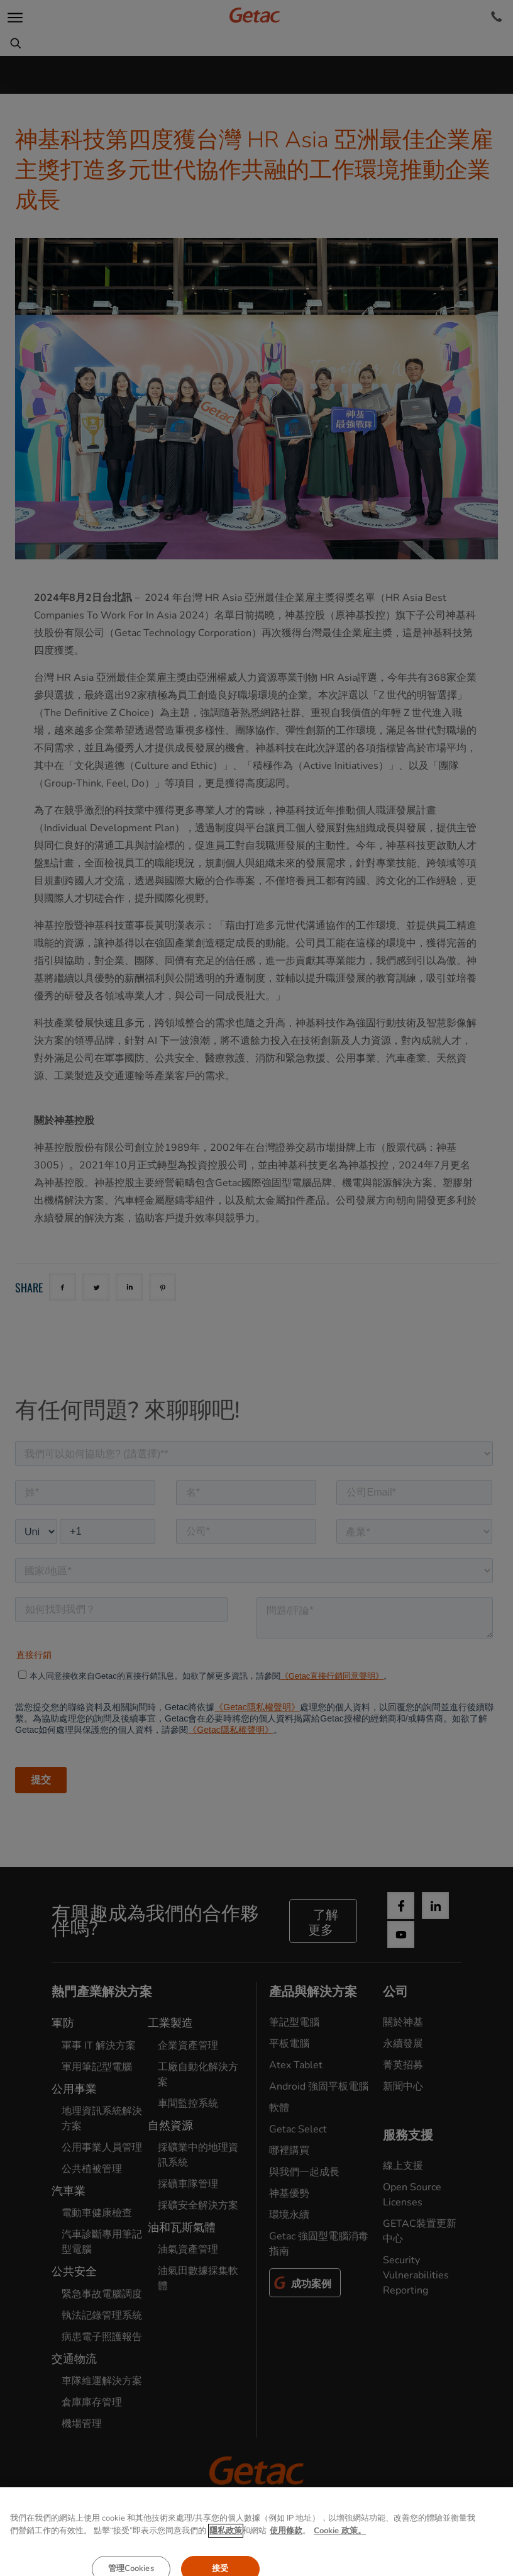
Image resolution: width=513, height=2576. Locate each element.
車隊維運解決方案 (102, 2381)
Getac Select (298, 2129)
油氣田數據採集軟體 (198, 2278)
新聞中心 (403, 2086)
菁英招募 (403, 2065)
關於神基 (403, 2022)
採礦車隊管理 (188, 2184)
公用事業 (74, 2089)
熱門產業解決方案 (102, 1991)
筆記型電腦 (294, 2022)
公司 (395, 1991)
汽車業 (69, 2190)
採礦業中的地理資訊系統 (198, 2155)
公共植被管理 (92, 2169)
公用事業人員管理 (102, 2147)
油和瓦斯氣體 (182, 2227)
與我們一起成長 (304, 2172)
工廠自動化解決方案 (198, 2074)
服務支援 (408, 2135)
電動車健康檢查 (97, 2213)
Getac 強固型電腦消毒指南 (318, 2243)
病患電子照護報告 (102, 2337)
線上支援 (403, 2166)
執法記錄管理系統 (102, 2315)
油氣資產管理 (188, 2249)
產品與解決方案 (313, 1991)
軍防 (63, 2022)
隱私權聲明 (186, 2549)
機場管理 (82, 2424)
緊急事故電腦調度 (102, 2294)
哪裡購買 (289, 2151)
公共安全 (74, 2271)
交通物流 (74, 2358)
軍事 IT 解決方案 (99, 2045)
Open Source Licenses (412, 2194)
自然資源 (170, 2125)
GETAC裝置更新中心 (419, 2231)
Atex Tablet (296, 2065)
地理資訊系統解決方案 (102, 2118)
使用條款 (256, 2549)
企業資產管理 (188, 2045)
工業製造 (170, 2022)
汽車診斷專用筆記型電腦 (102, 2241)
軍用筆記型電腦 (97, 2067)
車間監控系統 (188, 2103)
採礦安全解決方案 (198, 2205)
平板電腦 (289, 2044)
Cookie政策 (326, 2549)
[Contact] (496, 17)
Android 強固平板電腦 (318, 2086)
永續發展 (403, 2044)
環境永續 (289, 2215)
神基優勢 (289, 2193)
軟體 (279, 2108)
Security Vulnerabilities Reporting (416, 2275)
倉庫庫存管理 (92, 2402)
